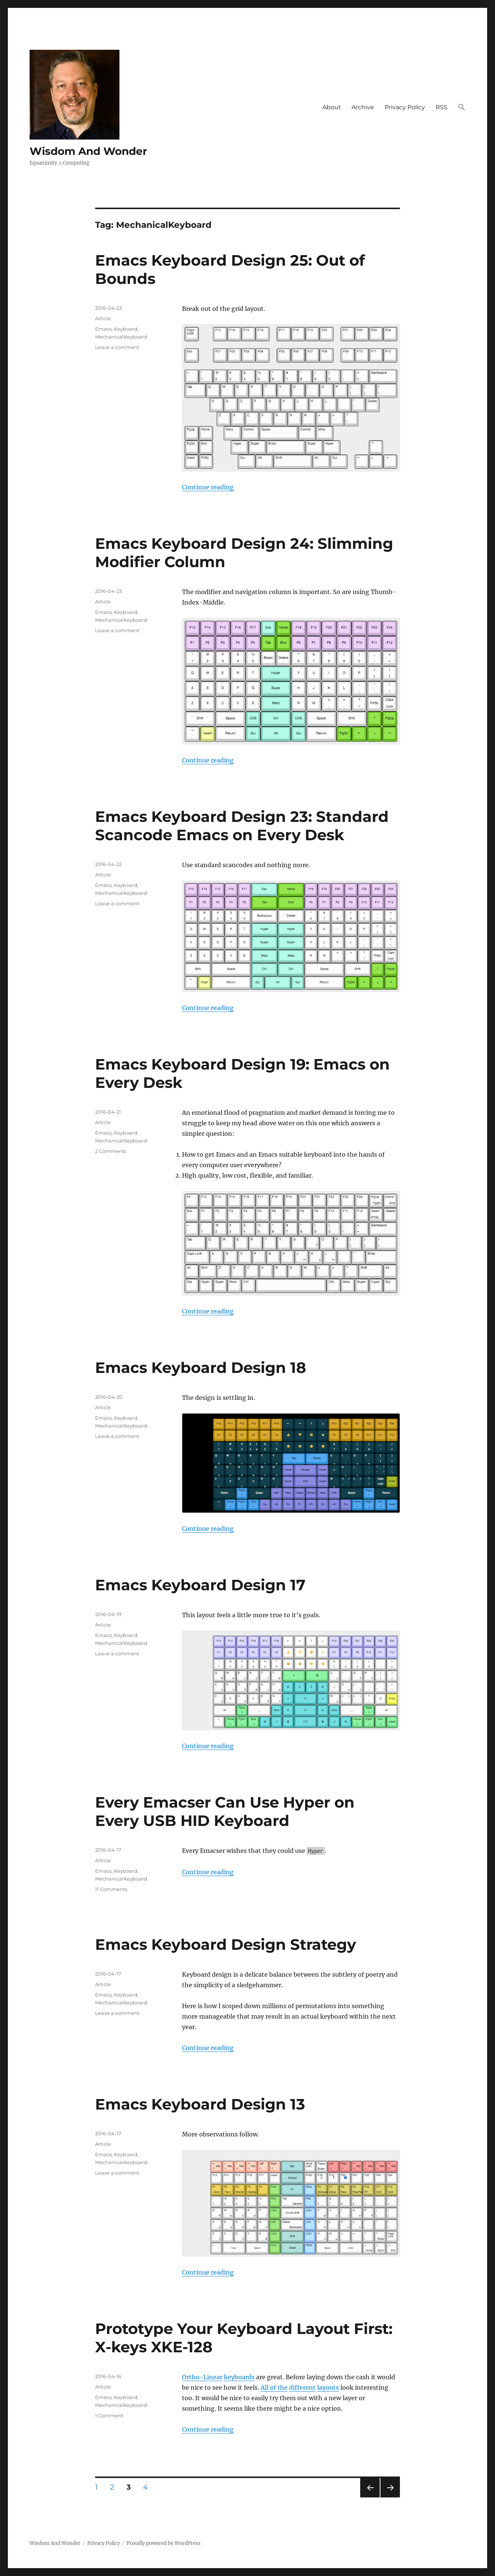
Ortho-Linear (202, 2377)
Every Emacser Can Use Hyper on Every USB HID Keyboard (225, 1811)
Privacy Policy (405, 107)
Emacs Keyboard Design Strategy (225, 1944)
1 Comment (109, 2416)
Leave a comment (117, 347)
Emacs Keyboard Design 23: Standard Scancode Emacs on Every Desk (242, 825)
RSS (441, 107)
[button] (462, 107)
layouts (328, 2387)
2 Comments (110, 1151)
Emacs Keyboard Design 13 (200, 2104)
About (331, 107)
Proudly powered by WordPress (164, 2543)
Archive (363, 107)
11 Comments (111, 1889)
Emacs (103, 329)
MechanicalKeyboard (121, 337)
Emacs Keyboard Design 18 (200, 1367)
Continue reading (208, 487)
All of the (274, 2387)
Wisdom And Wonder (88, 151)
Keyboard (125, 329)
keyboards (239, 2377)
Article (103, 318)
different (302, 2387)
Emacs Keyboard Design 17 (200, 1585)
